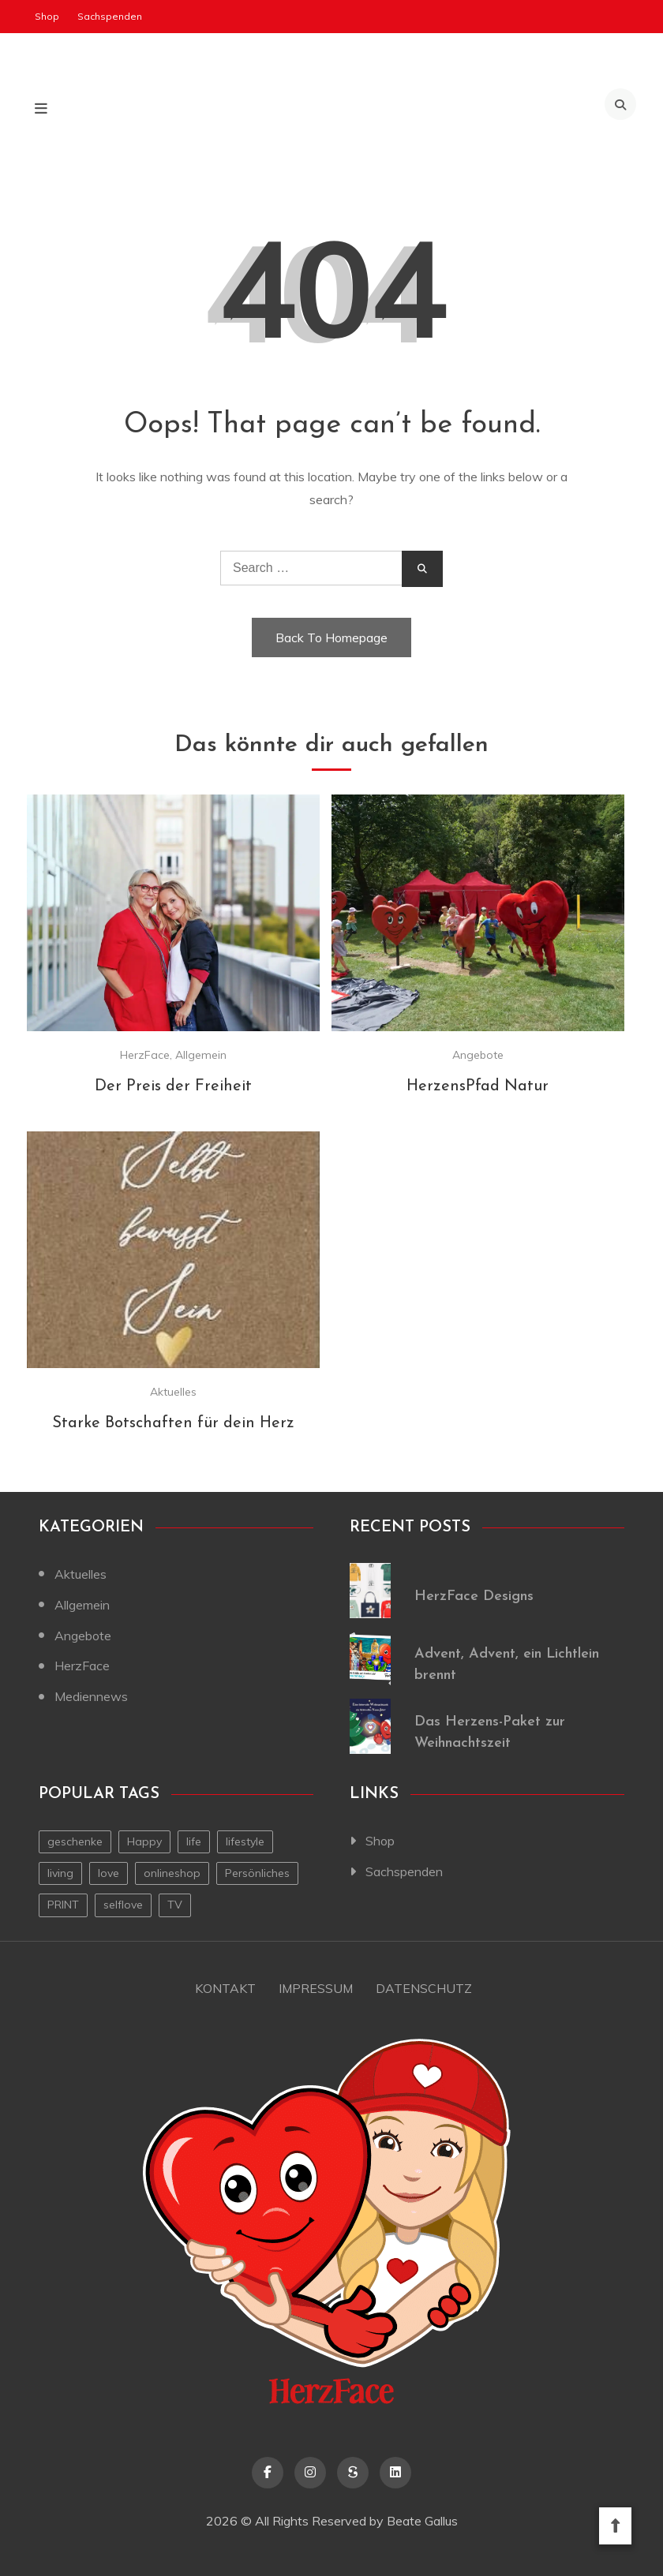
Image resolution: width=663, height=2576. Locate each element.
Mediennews (91, 1696)
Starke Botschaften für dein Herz (173, 1423)
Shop (47, 16)
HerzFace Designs (474, 1596)
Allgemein (201, 1055)
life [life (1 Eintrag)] (193, 1841)
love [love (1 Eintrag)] (108, 1873)
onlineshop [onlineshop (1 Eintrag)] (172, 1873)
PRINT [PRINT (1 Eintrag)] (63, 1904)
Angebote (478, 1055)
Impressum (316, 1988)
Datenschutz (424, 1988)
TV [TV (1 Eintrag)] (174, 1904)
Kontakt (224, 1988)
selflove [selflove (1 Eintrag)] (123, 1904)
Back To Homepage (331, 637)
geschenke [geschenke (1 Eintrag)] (75, 1841)
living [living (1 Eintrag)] (60, 1873)
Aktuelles (173, 1392)
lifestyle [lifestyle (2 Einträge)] (245, 1841)
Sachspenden (109, 16)
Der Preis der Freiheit (173, 1086)
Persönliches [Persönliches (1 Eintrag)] (257, 1873)
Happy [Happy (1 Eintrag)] (144, 1841)
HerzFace (145, 1055)
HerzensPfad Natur (477, 1086)
